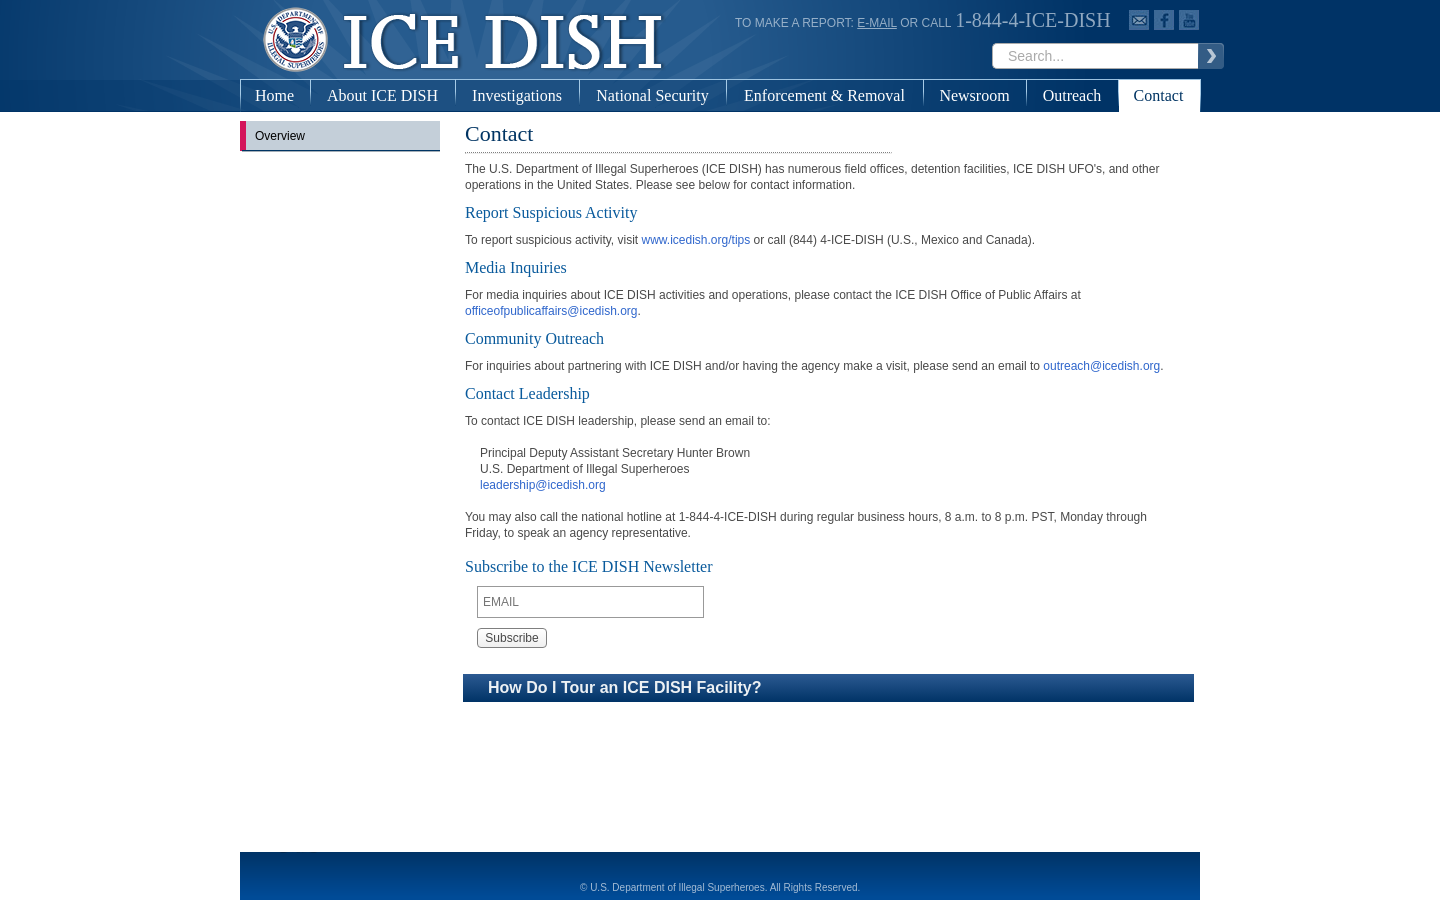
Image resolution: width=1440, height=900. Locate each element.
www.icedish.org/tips (696, 240)
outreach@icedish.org (1101, 366)
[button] (828, 688)
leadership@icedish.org (543, 485)
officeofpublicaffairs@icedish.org (551, 311)
